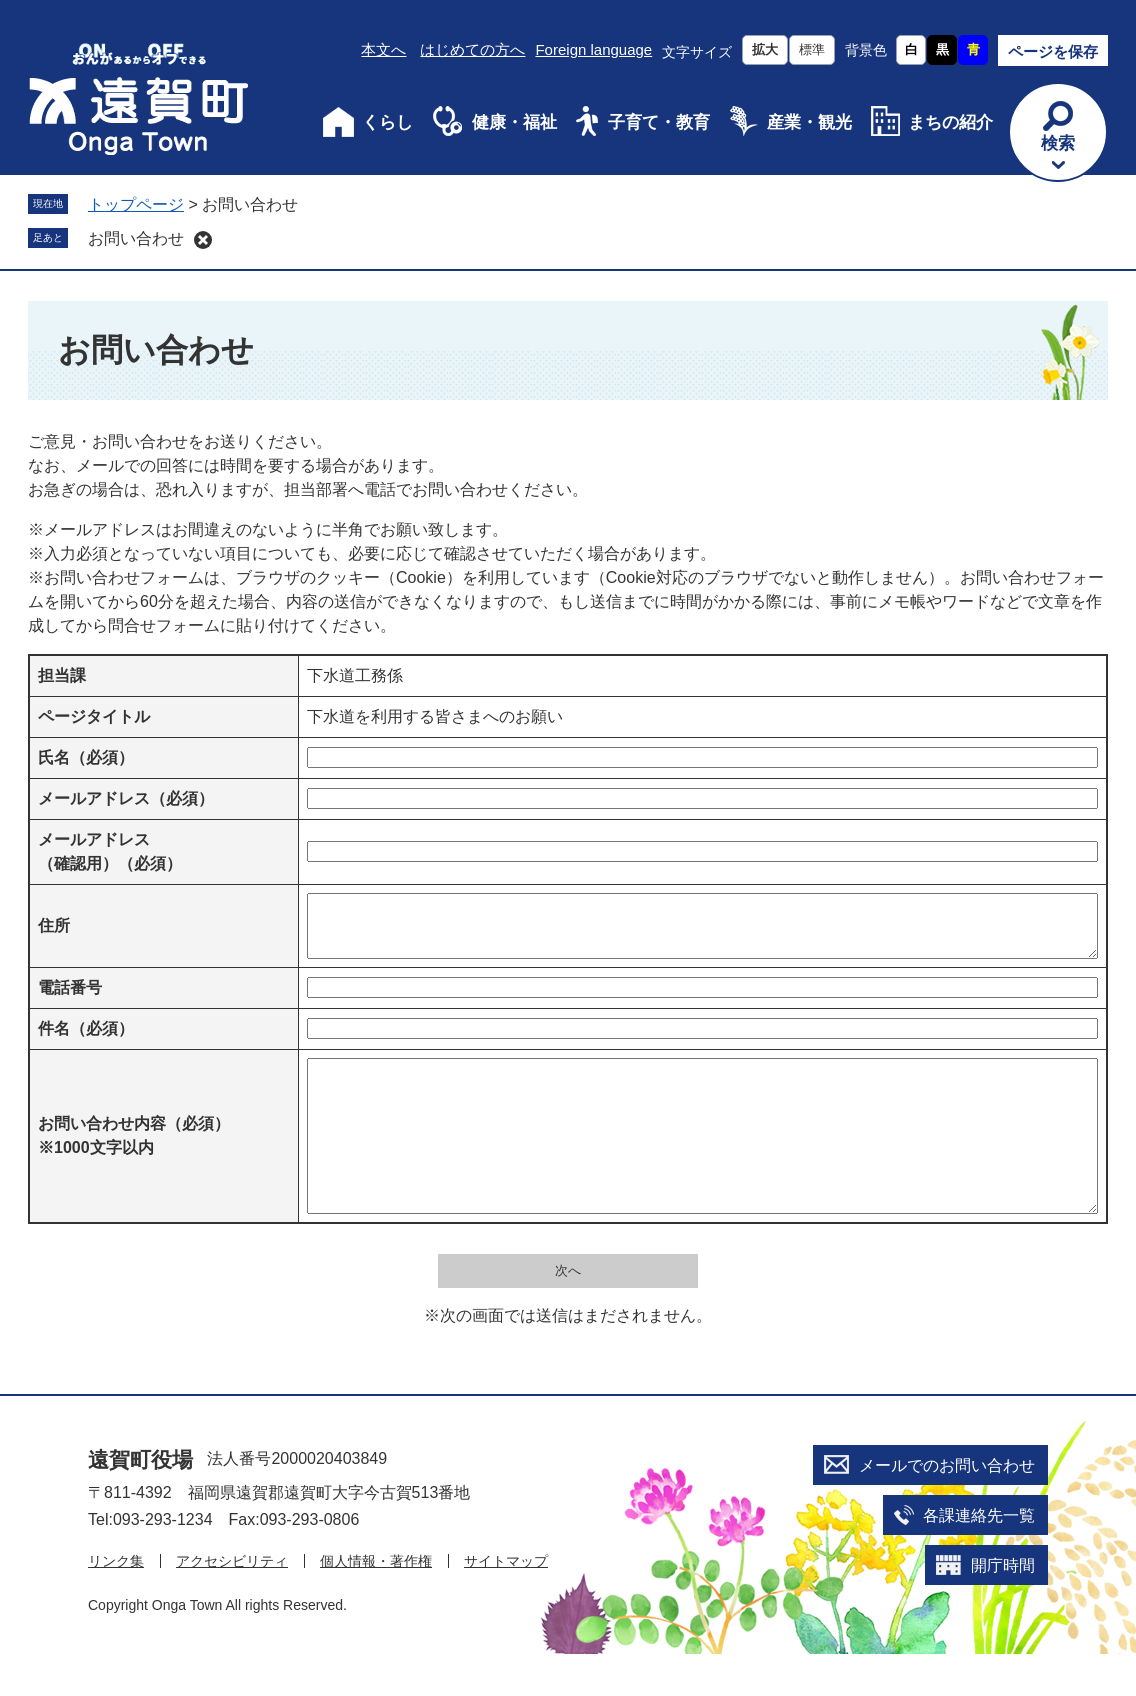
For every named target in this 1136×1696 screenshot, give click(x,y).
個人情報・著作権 (376, 1603)
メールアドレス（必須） (126, 798)
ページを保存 (1053, 51)
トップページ (136, 204)
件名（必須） (86, 1040)
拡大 (765, 49)
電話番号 (70, 999)
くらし (387, 122)
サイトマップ (506, 1603)
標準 (812, 49)
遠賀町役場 (140, 1501)
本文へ (383, 49)
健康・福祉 (514, 122)
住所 (54, 931)
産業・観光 (809, 122)
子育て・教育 (659, 122)
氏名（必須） (86, 757)
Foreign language (593, 49)
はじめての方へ (472, 49)
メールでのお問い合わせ (947, 1507)
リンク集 (116, 1603)
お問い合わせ (136, 238)
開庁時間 (1003, 1607)
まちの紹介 (950, 122)
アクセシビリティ (232, 1603)
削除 (203, 240)
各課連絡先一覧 (979, 1557)
